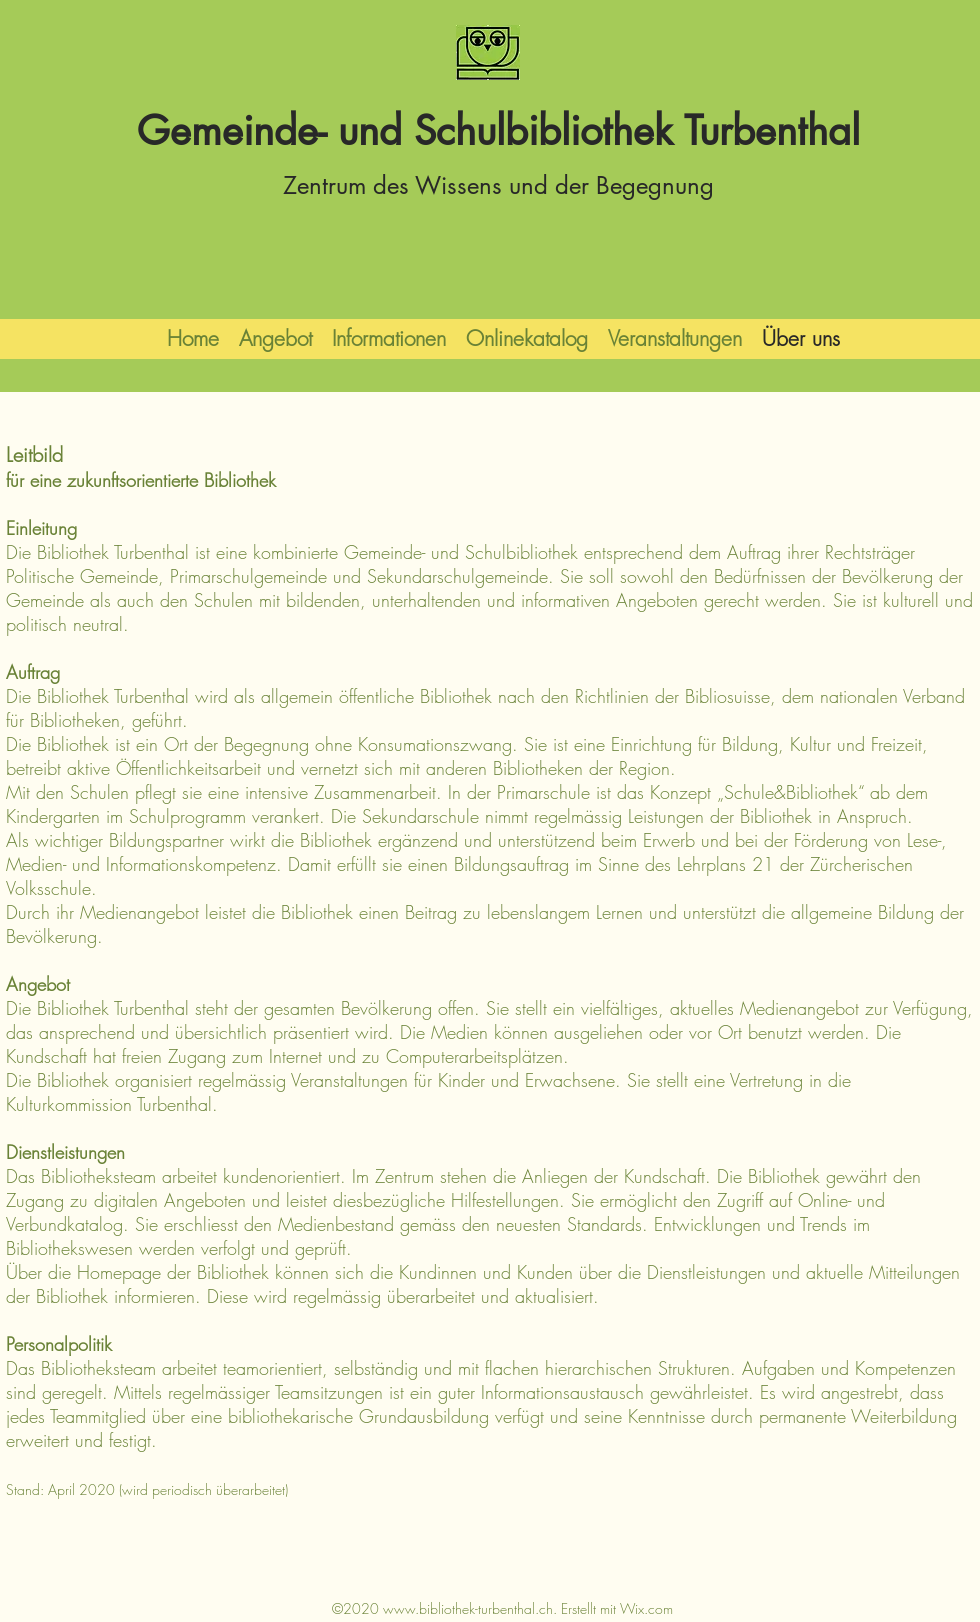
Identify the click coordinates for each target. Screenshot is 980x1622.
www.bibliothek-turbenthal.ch (468, 1608)
